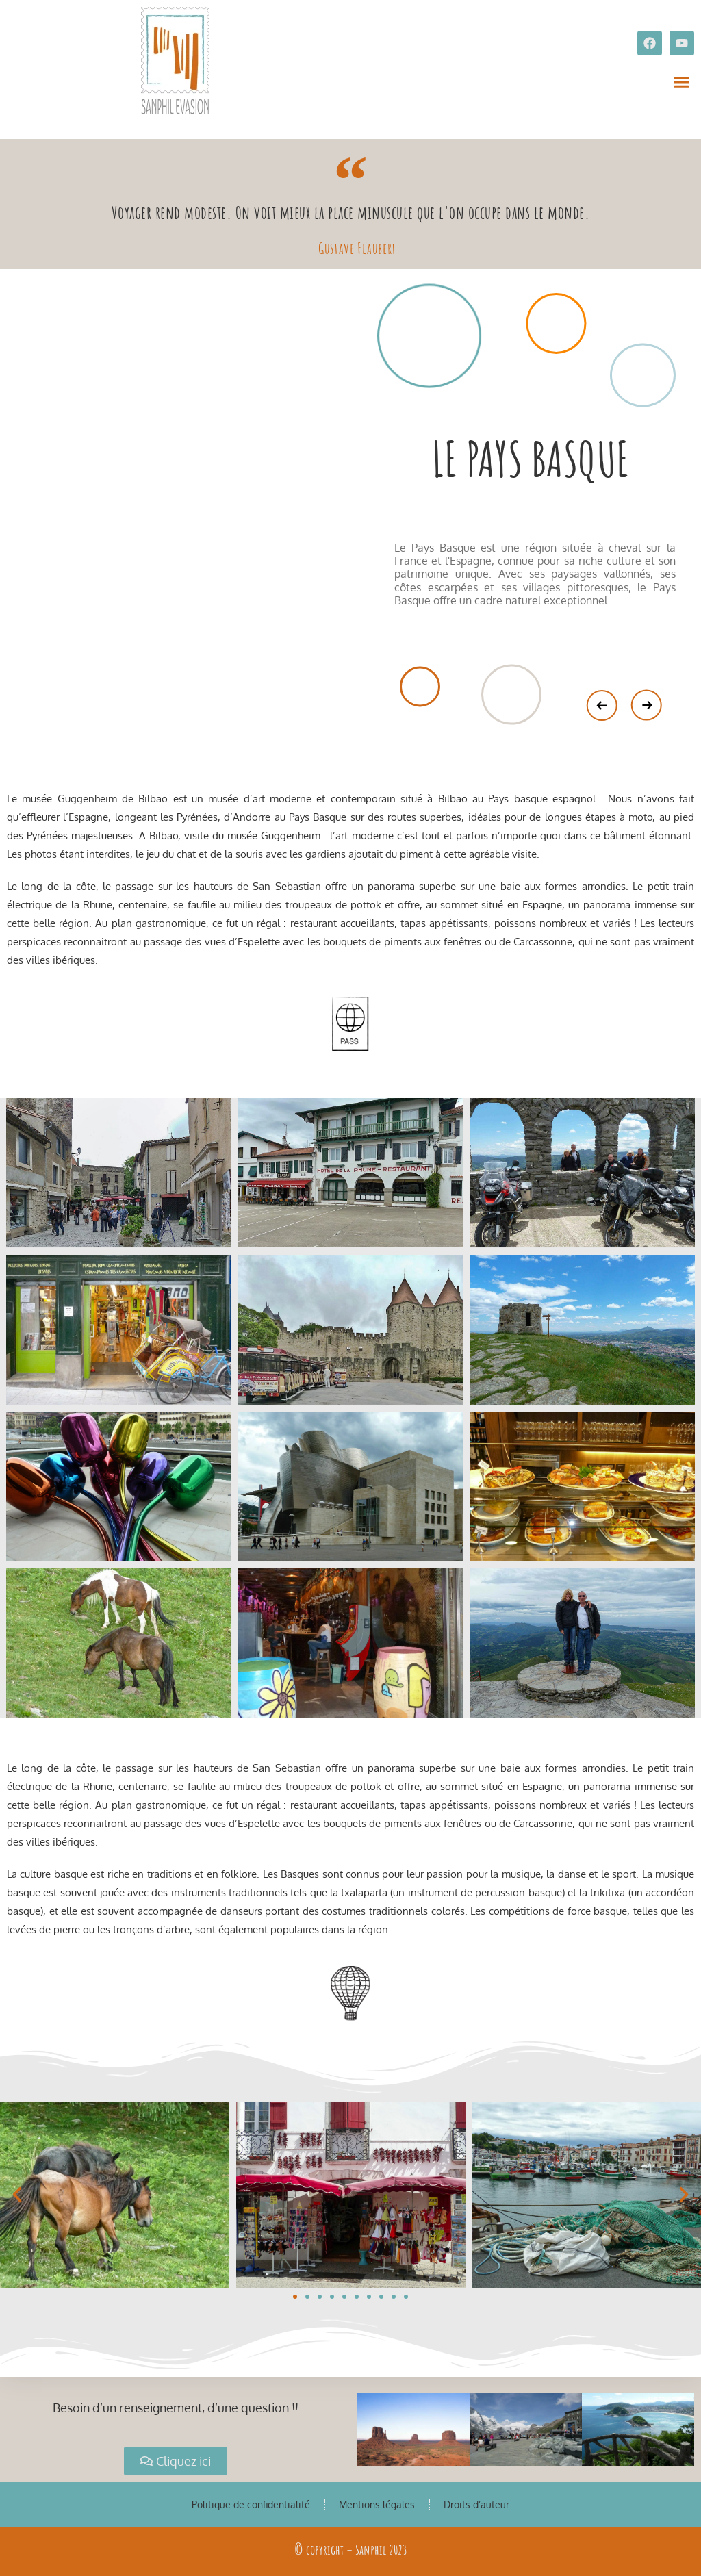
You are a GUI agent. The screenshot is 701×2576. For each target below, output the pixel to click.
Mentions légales (377, 2504)
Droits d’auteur (476, 2504)
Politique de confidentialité (251, 2504)
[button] (682, 82)
